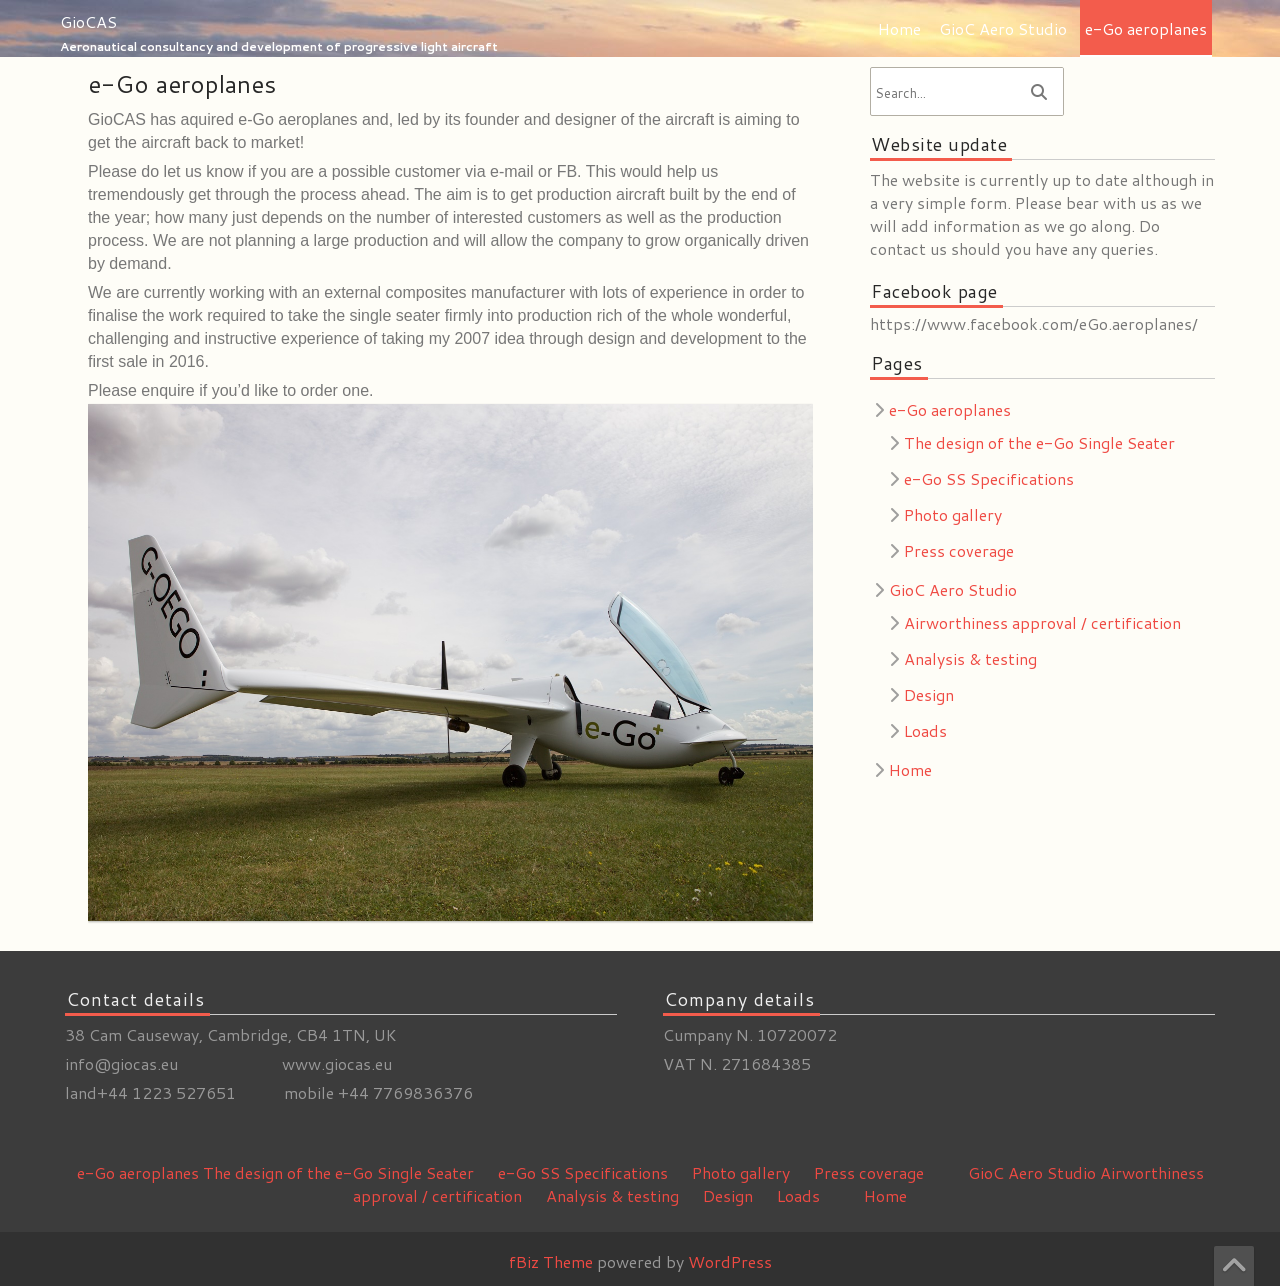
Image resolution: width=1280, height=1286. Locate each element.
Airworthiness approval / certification (1042, 622)
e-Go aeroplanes (1146, 28)
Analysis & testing (970, 658)
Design (929, 694)
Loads (925, 730)
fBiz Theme (551, 1261)
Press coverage (959, 550)
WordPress (730, 1261)
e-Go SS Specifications (989, 478)
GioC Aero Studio (1003, 28)
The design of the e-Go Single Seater (1039, 442)
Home (899, 28)
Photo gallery (953, 514)
